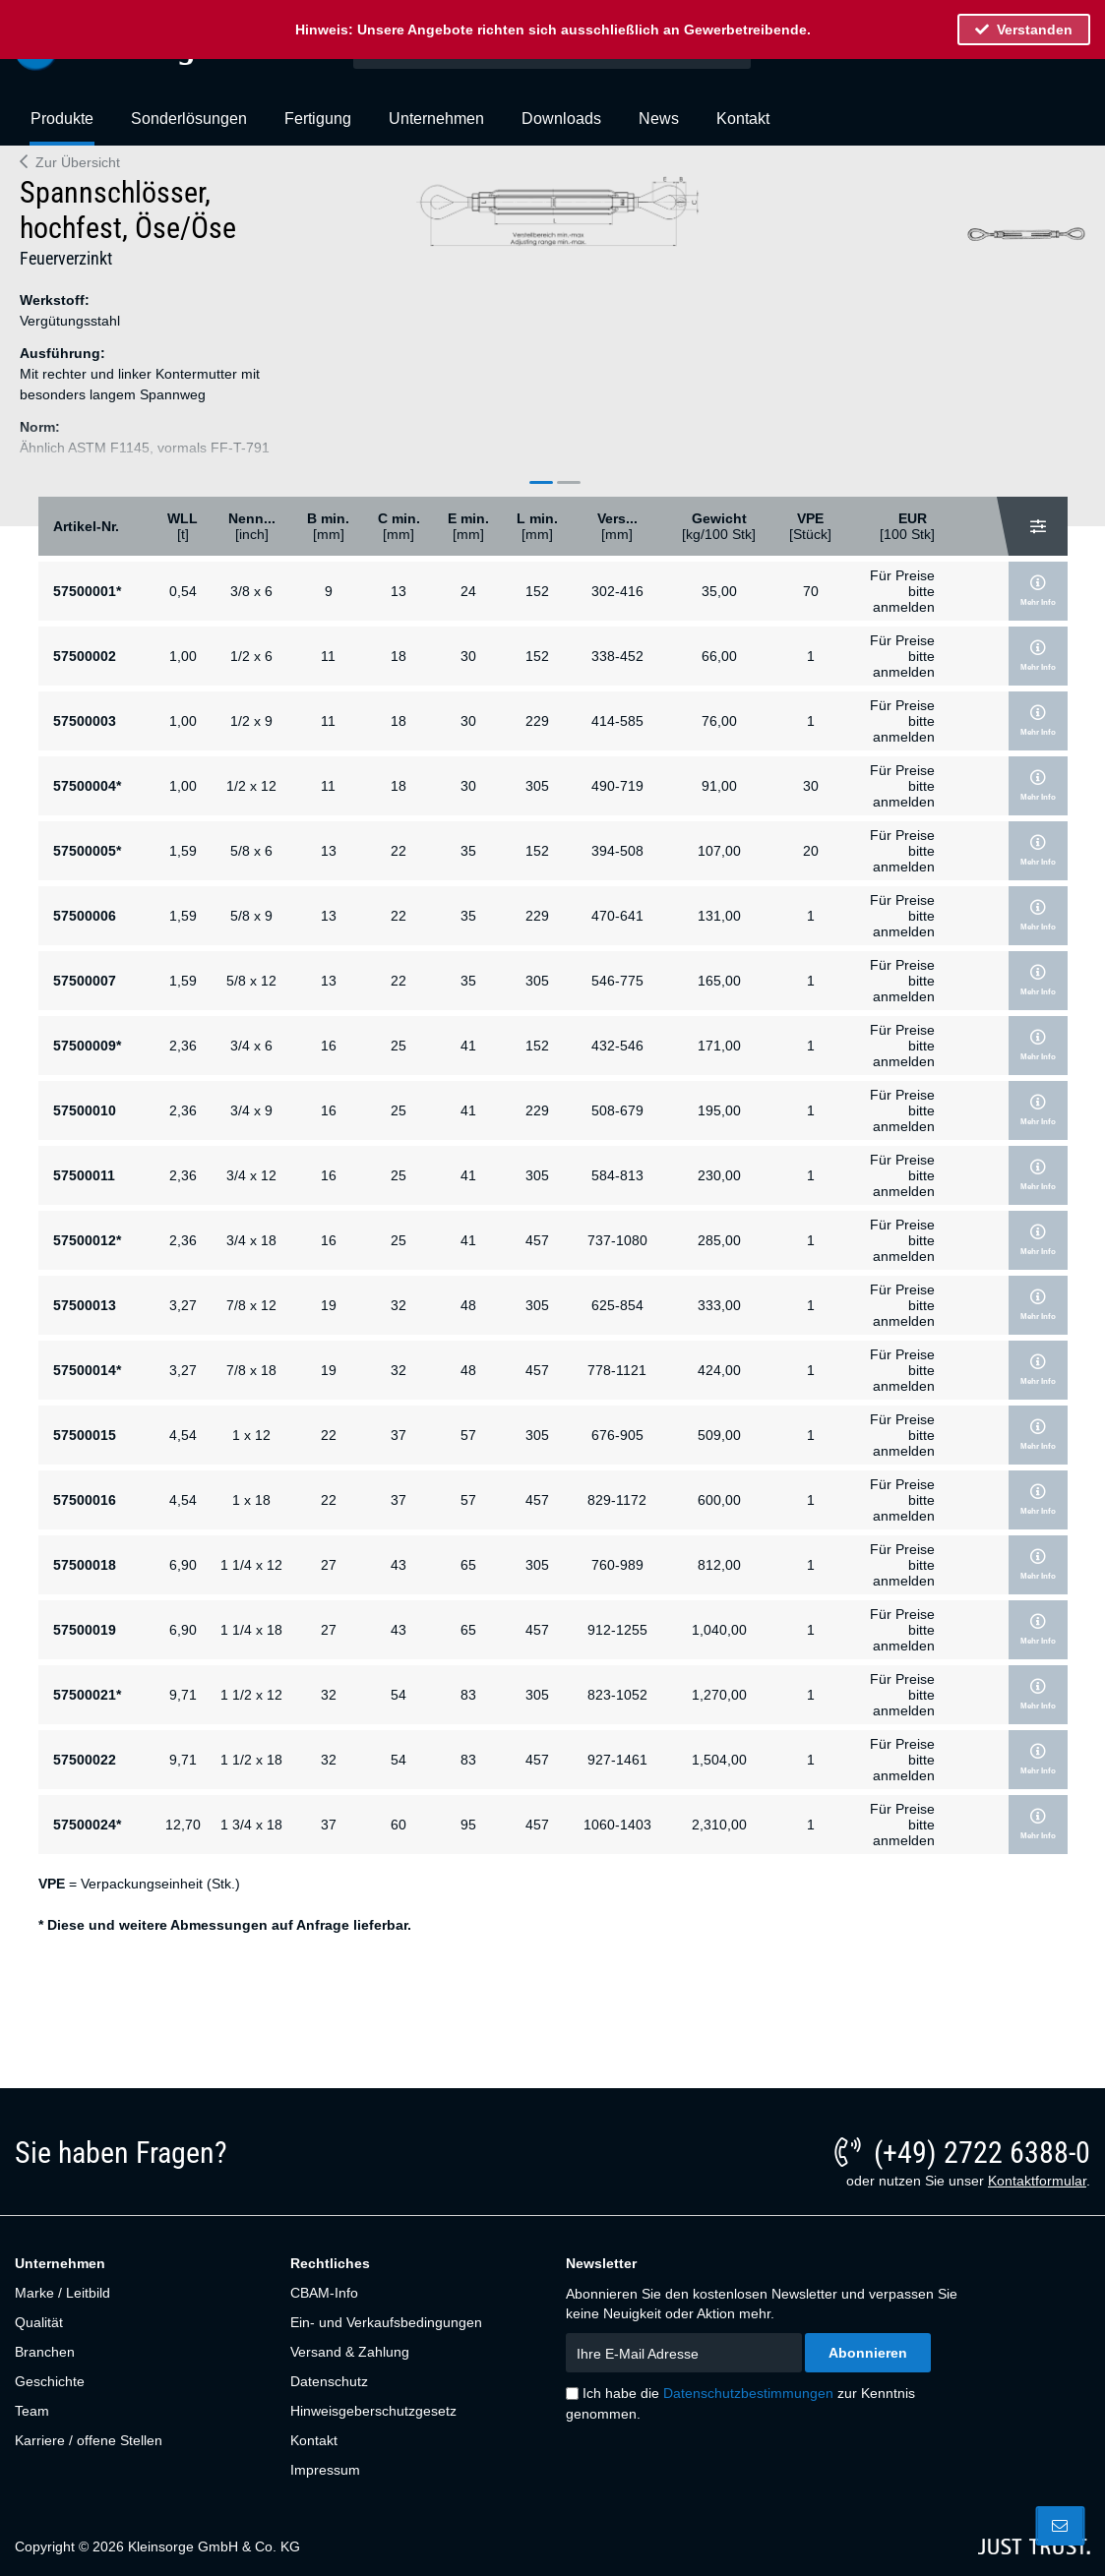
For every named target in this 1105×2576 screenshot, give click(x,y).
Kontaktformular (1037, 2180)
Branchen (45, 2352)
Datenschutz (329, 2381)
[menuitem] (62, 127)
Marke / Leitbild (62, 2293)
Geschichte (50, 2381)
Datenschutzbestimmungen (748, 2393)
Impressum (325, 2470)
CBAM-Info (324, 2293)
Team (32, 2411)
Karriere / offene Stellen (88, 2440)
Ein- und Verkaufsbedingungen (386, 2322)
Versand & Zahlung (349, 2352)
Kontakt (314, 2440)
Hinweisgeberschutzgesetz (373, 2411)
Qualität (39, 2322)
